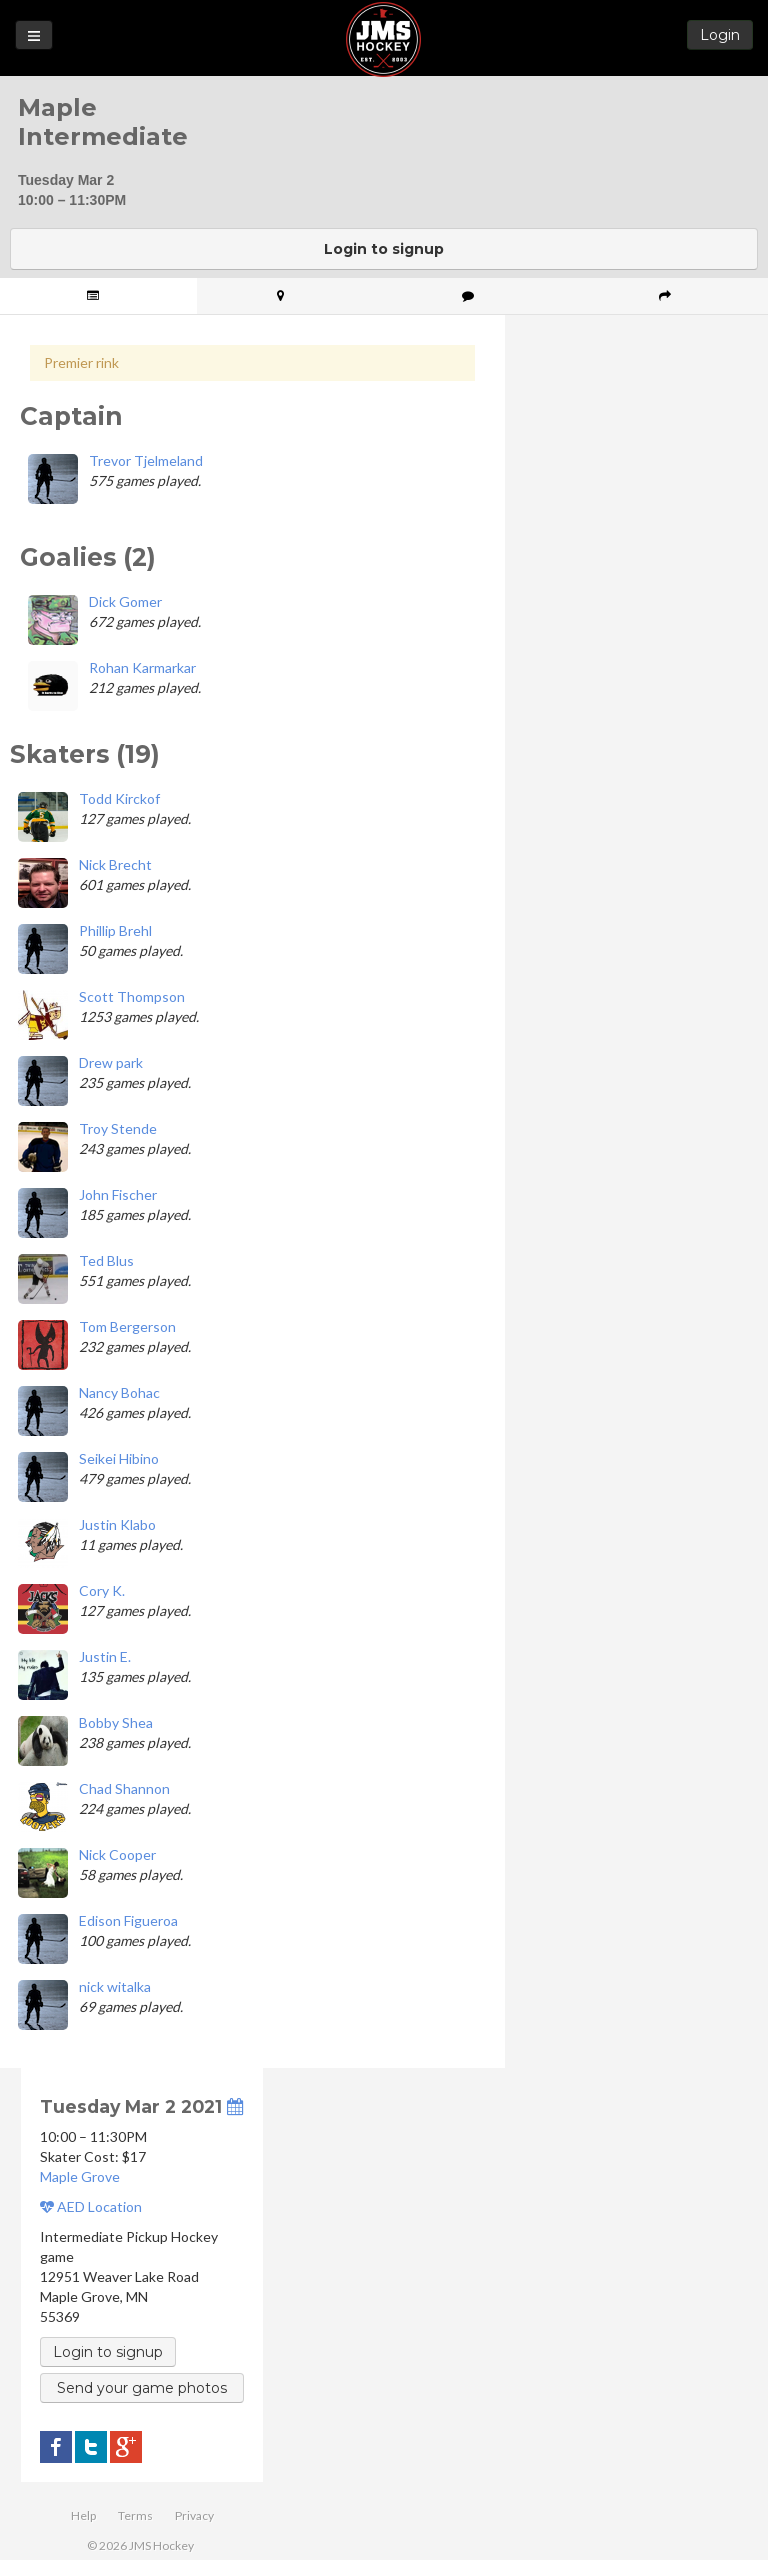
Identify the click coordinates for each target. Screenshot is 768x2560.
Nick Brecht (115, 864)
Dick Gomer (125, 601)
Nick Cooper (117, 1854)
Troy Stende (118, 1128)
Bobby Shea (116, 1722)
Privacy (194, 2515)
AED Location (91, 2206)
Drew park (111, 1062)
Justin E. (105, 1656)
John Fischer (118, 1194)
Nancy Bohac (119, 1392)
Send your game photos (142, 2388)
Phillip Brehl (115, 930)
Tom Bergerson (127, 1326)
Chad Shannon (124, 1788)
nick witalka (115, 1986)
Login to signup (384, 249)
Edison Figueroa (128, 1920)
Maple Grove (80, 2176)
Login (720, 35)
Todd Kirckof (119, 798)
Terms (135, 2515)
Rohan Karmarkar (142, 667)
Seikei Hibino (119, 1458)
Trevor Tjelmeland (146, 460)
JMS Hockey (383, 39)
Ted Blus (106, 1260)
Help (83, 2515)
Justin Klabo (117, 1524)
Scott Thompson (132, 996)
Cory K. (102, 1590)
